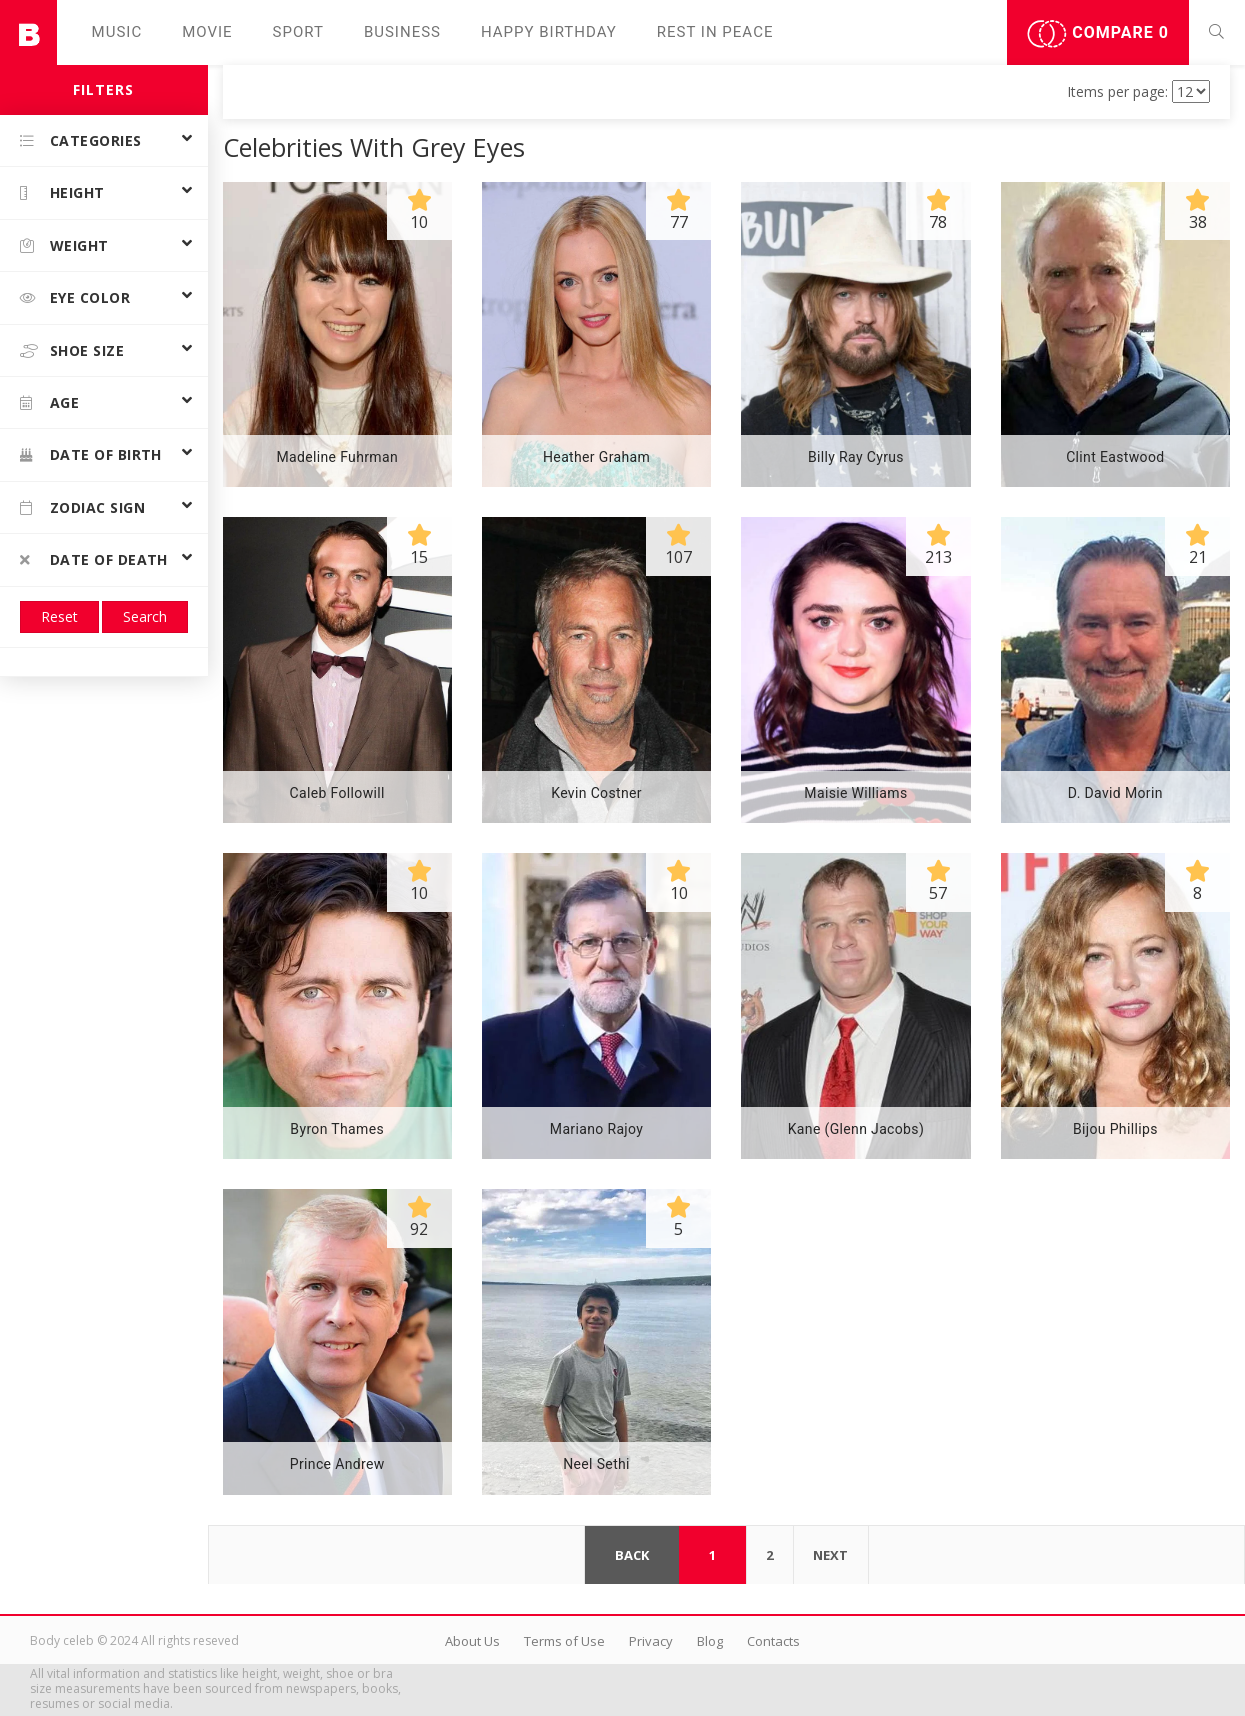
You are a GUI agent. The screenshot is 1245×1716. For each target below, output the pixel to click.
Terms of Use (564, 1641)
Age (49, 402)
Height (62, 192)
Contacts (773, 1641)
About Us (472, 1641)
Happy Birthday (549, 32)
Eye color (75, 297)
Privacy (651, 1641)
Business (402, 32)
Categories (81, 140)
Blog (710, 1641)
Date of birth (91, 454)
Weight (64, 245)
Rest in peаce (715, 32)
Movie (207, 32)
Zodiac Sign (82, 507)
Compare (1098, 34)
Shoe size (72, 350)
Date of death (94, 559)
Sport (298, 32)
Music (117, 32)
